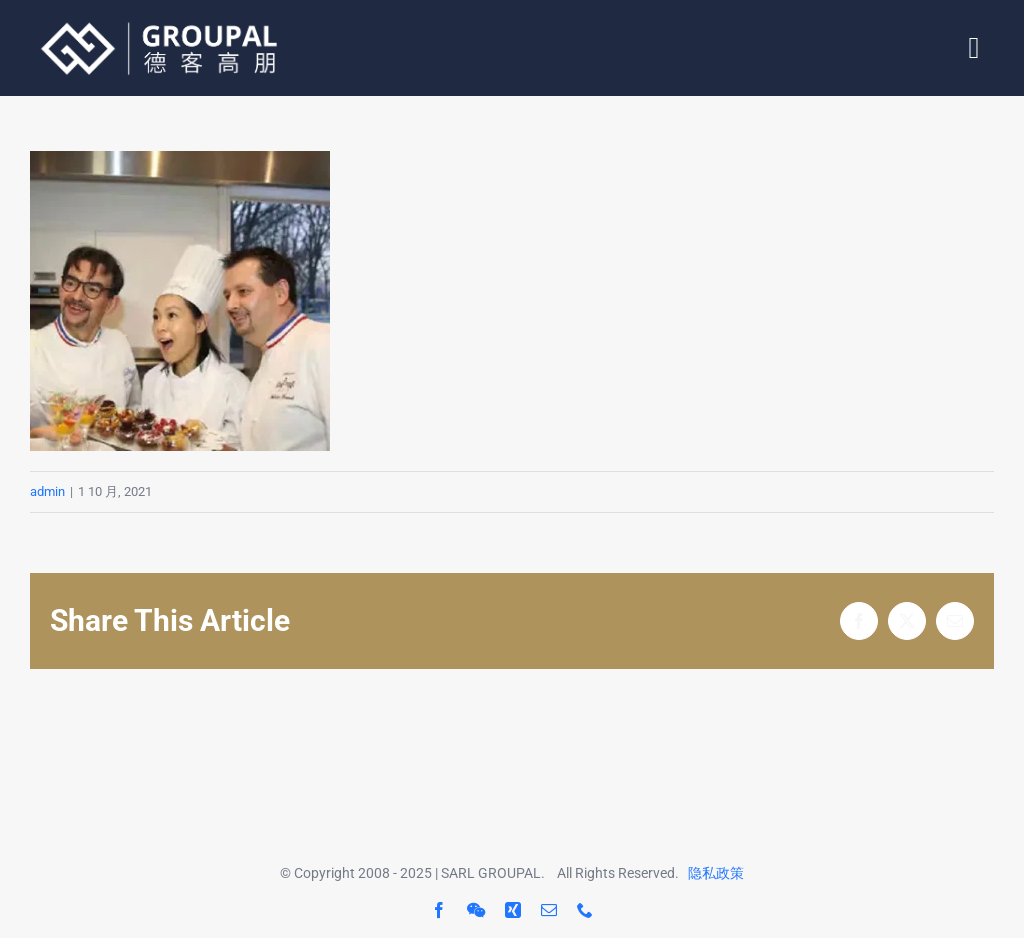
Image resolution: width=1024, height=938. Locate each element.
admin (47, 491)
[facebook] (439, 910)
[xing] (513, 910)
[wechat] (476, 910)
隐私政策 (716, 873)
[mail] (549, 910)
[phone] (585, 910)
